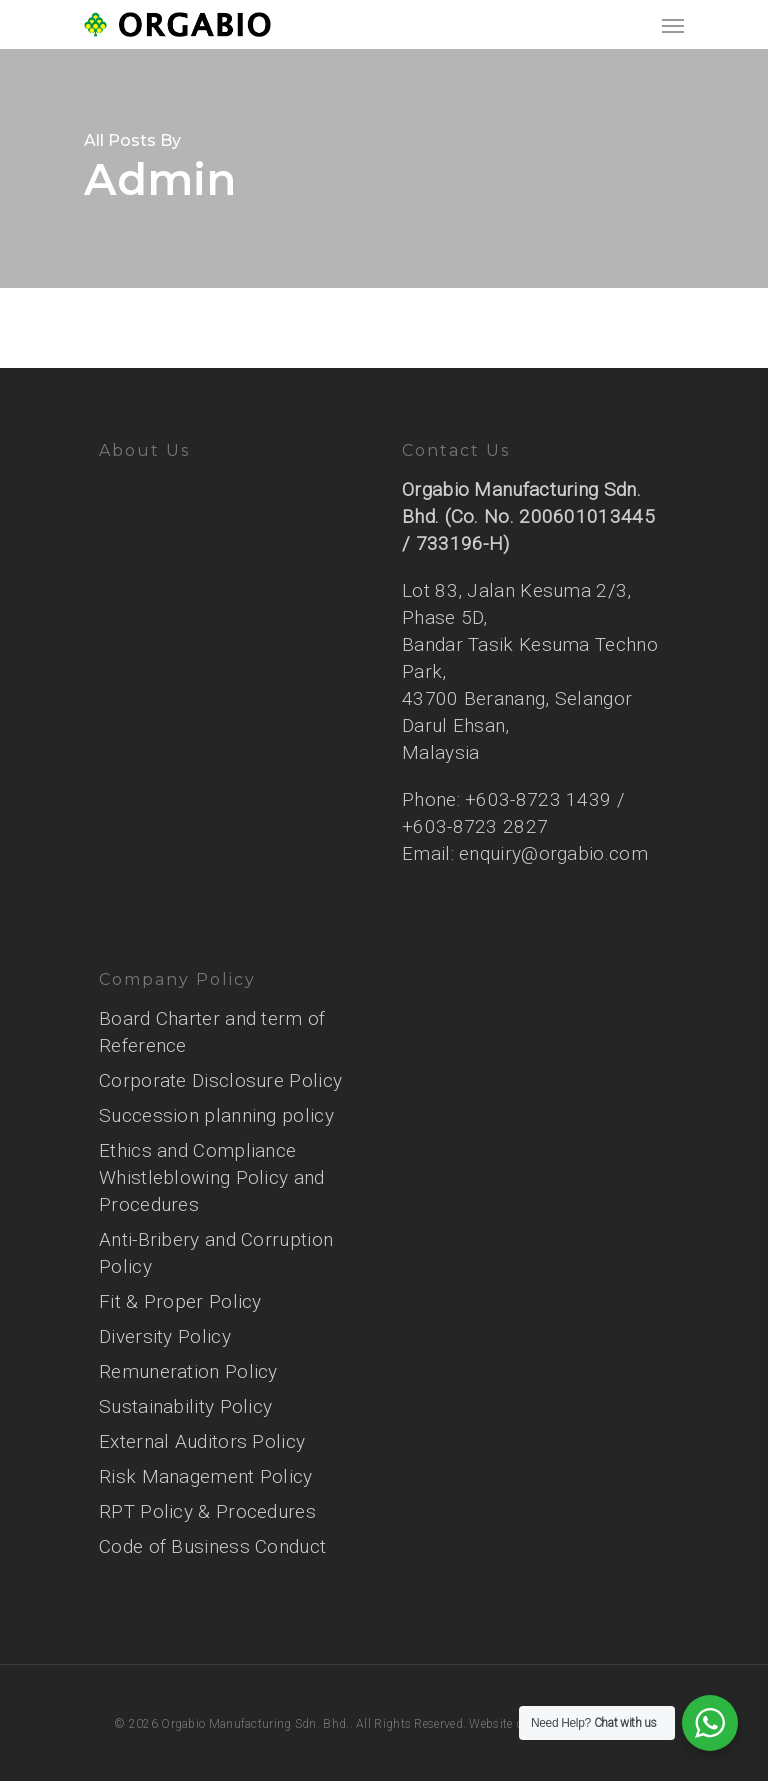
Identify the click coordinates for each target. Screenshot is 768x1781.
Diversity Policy (165, 1336)
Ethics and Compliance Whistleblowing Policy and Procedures (212, 1177)
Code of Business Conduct (212, 1546)
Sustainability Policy (185, 1406)
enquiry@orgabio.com (553, 853)
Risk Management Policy (206, 1476)
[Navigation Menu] (673, 25)
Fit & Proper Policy (180, 1301)
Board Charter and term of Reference (212, 1032)
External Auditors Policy (202, 1441)
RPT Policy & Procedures (207, 1511)
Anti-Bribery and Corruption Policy (216, 1253)
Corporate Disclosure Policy (220, 1080)
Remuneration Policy (188, 1371)
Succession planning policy (216, 1115)
